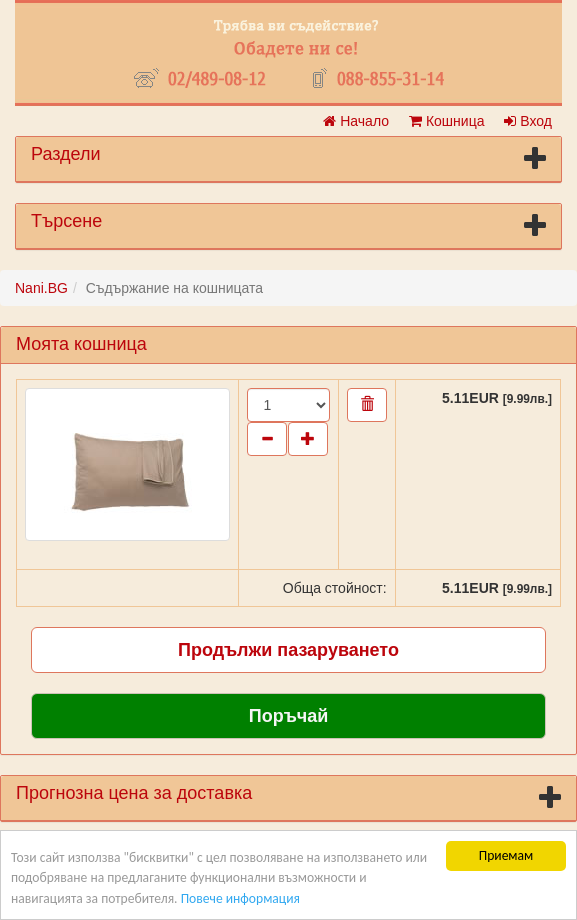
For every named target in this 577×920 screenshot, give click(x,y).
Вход (528, 121)
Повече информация (240, 898)
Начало (356, 121)
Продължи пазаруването (288, 650)
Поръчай (289, 716)
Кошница (446, 121)
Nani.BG (41, 288)
